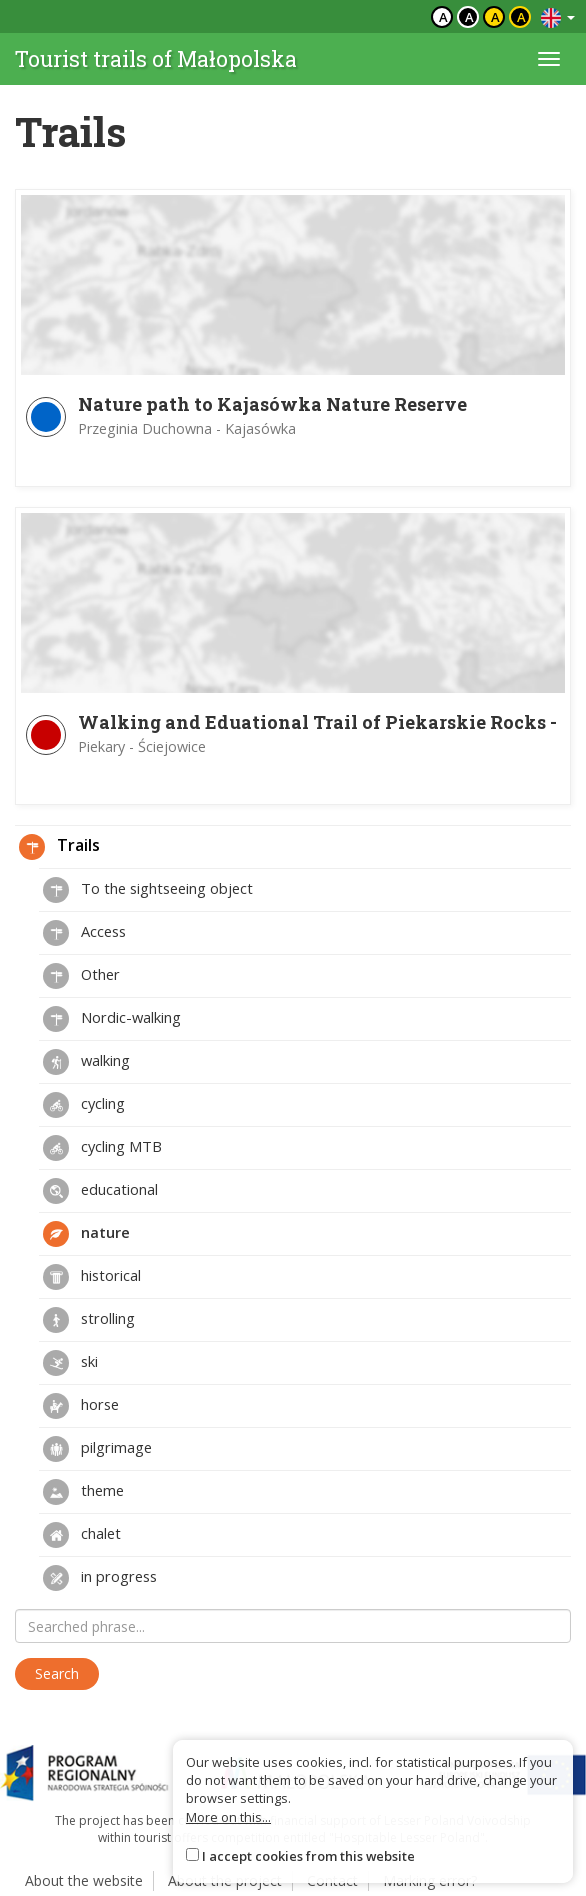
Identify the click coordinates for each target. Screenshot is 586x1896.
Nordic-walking (112, 1019)
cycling (84, 1105)
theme (83, 1492)
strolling (89, 1320)
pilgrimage (97, 1449)
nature (86, 1234)
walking (86, 1062)
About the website (84, 1880)
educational (100, 1191)
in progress (100, 1578)
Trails (59, 847)
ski (70, 1363)
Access (84, 933)
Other (81, 976)
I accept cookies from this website (308, 1856)
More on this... (228, 1817)
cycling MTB (102, 1148)
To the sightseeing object (148, 890)
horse (81, 1406)
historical (92, 1277)
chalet (82, 1535)
